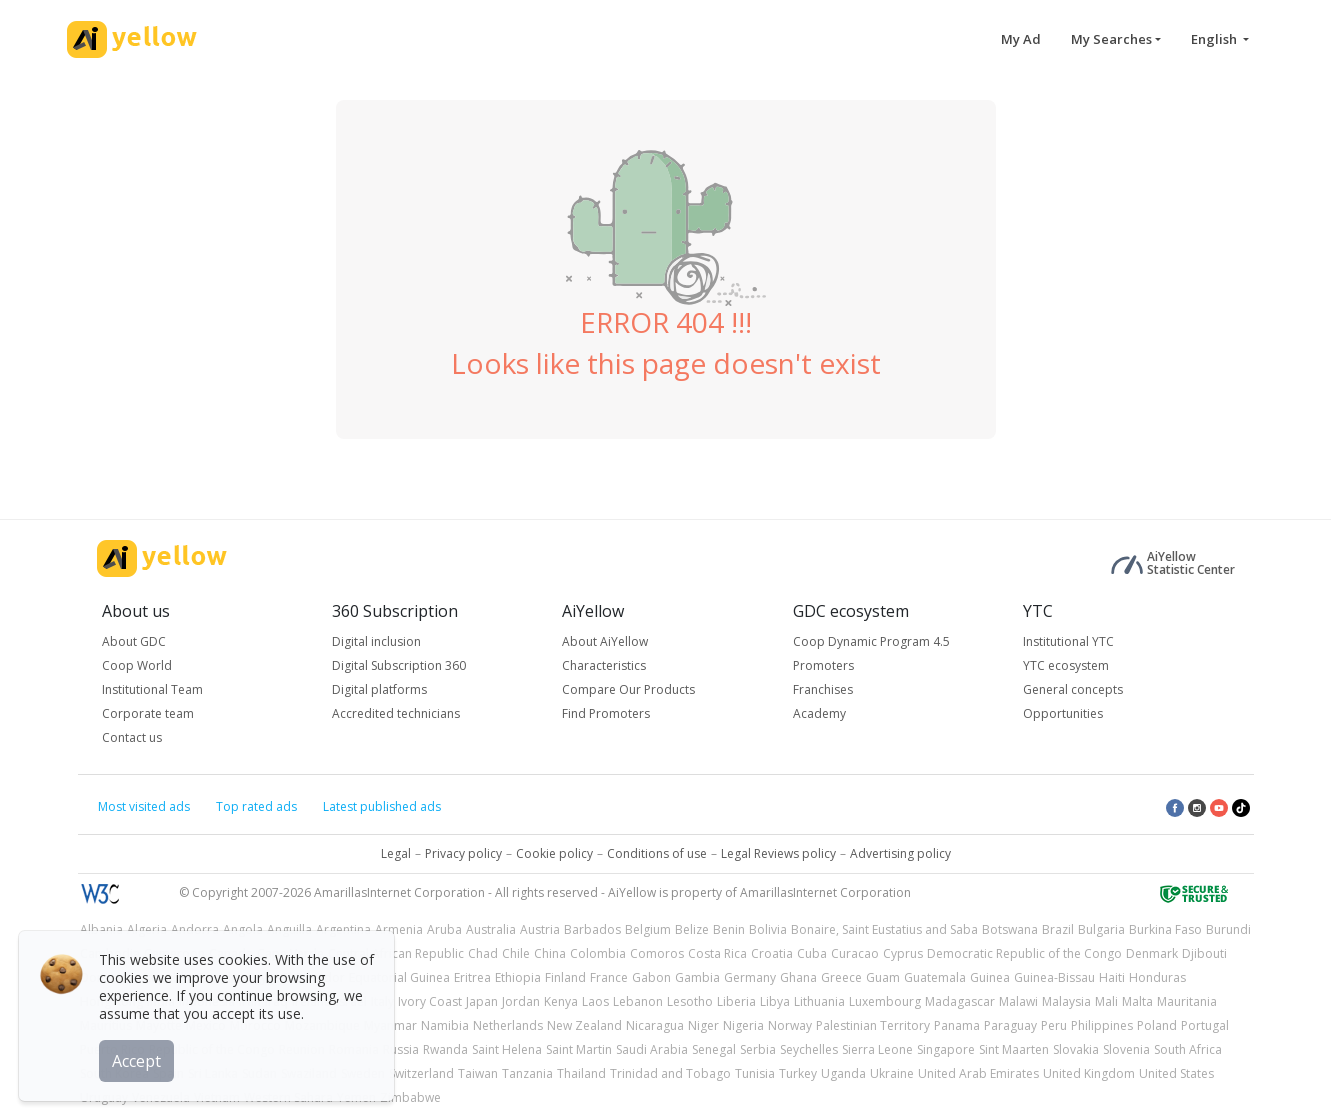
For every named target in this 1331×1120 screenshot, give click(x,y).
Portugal (1205, 1025)
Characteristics (604, 665)
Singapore (946, 1049)
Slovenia (1126, 1049)
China (550, 953)
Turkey (798, 1073)
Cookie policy (554, 853)
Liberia (736, 1001)
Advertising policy (900, 853)
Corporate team (148, 713)
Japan (482, 1001)
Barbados (592, 929)
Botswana (1010, 929)
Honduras (1157, 977)
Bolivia (768, 929)
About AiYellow (605, 641)
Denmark (1152, 953)
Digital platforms (379, 689)
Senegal (714, 1049)
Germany (750, 977)
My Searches (1111, 39)
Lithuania (819, 1001)
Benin (729, 929)
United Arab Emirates (978, 1073)
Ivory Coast (430, 1001)
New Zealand (584, 1025)
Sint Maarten (1014, 1049)
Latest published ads (382, 806)
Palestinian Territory (873, 1025)
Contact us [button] (132, 737)
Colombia (598, 953)
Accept (137, 1059)
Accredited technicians (396, 713)
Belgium (648, 929)
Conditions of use (657, 853)
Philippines (1102, 1025)
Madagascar (960, 1001)
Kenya (561, 1001)
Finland (565, 977)
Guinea (990, 977)
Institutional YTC (1068, 641)
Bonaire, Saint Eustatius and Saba (884, 929)
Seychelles (809, 1049)
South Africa (1188, 1049)
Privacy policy (463, 853)
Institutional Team (152, 689)
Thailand (581, 1073)
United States (1176, 1073)
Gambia (697, 977)
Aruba (444, 929)
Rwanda (445, 1049)
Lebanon (638, 1001)
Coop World (137, 665)
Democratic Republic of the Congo (1024, 953)
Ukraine (892, 1073)
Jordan (521, 1001)
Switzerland (421, 1073)
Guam (883, 977)
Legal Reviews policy (778, 853)
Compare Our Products (628, 689)
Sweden (363, 1073)
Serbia (758, 1049)
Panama (957, 1025)
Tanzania (527, 1073)
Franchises (823, 689)
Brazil (1058, 929)
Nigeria (743, 1025)
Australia (491, 929)
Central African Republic (396, 953)
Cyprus (903, 953)
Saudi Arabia (652, 1049)
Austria (540, 929)
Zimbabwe (410, 1097)
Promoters (823, 665)
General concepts (1073, 689)
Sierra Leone (877, 1049)
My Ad (1021, 39)
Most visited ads (144, 806)
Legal (396, 853)
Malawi (1018, 1001)
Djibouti (1204, 953)
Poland (1157, 1025)
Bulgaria (1101, 929)
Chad (483, 953)
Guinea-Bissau (1054, 977)
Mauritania (1187, 1001)
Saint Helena (507, 1049)
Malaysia (1066, 1001)
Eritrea (472, 977)
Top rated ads (256, 806)
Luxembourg (885, 1001)
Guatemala (935, 977)
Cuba (812, 953)
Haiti (1112, 977)
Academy (819, 713)
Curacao (855, 953)
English (1215, 39)
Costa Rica (717, 953)
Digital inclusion (376, 641)
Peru (1054, 1025)
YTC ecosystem (1066, 665)
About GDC (134, 641)
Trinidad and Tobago (670, 1073)
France (609, 977)
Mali (1106, 1001)
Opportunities (1063, 713)
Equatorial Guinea (399, 977)
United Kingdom (1089, 1073)
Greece (841, 977)
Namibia (445, 1025)
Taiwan (478, 1073)
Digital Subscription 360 (399, 665)
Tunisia (755, 1073)
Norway (790, 1025)
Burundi (1228, 929)
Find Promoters (606, 713)
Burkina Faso (1165, 929)
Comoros (657, 953)
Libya (775, 1001)
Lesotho (690, 1001)
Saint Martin (579, 1049)
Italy (382, 1001)
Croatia (772, 953)
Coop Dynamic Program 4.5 (871, 641)
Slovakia (1076, 1049)
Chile (516, 953)
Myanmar (390, 1025)
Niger (703, 1025)
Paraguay (1010, 1025)
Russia (401, 1049)
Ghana (798, 977)
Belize (692, 929)
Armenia (399, 929)
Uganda (843, 1073)
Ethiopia (518, 977)
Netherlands (508, 1025)
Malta (1137, 1001)
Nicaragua (655, 1025)
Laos (595, 1001)
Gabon (651, 977)
